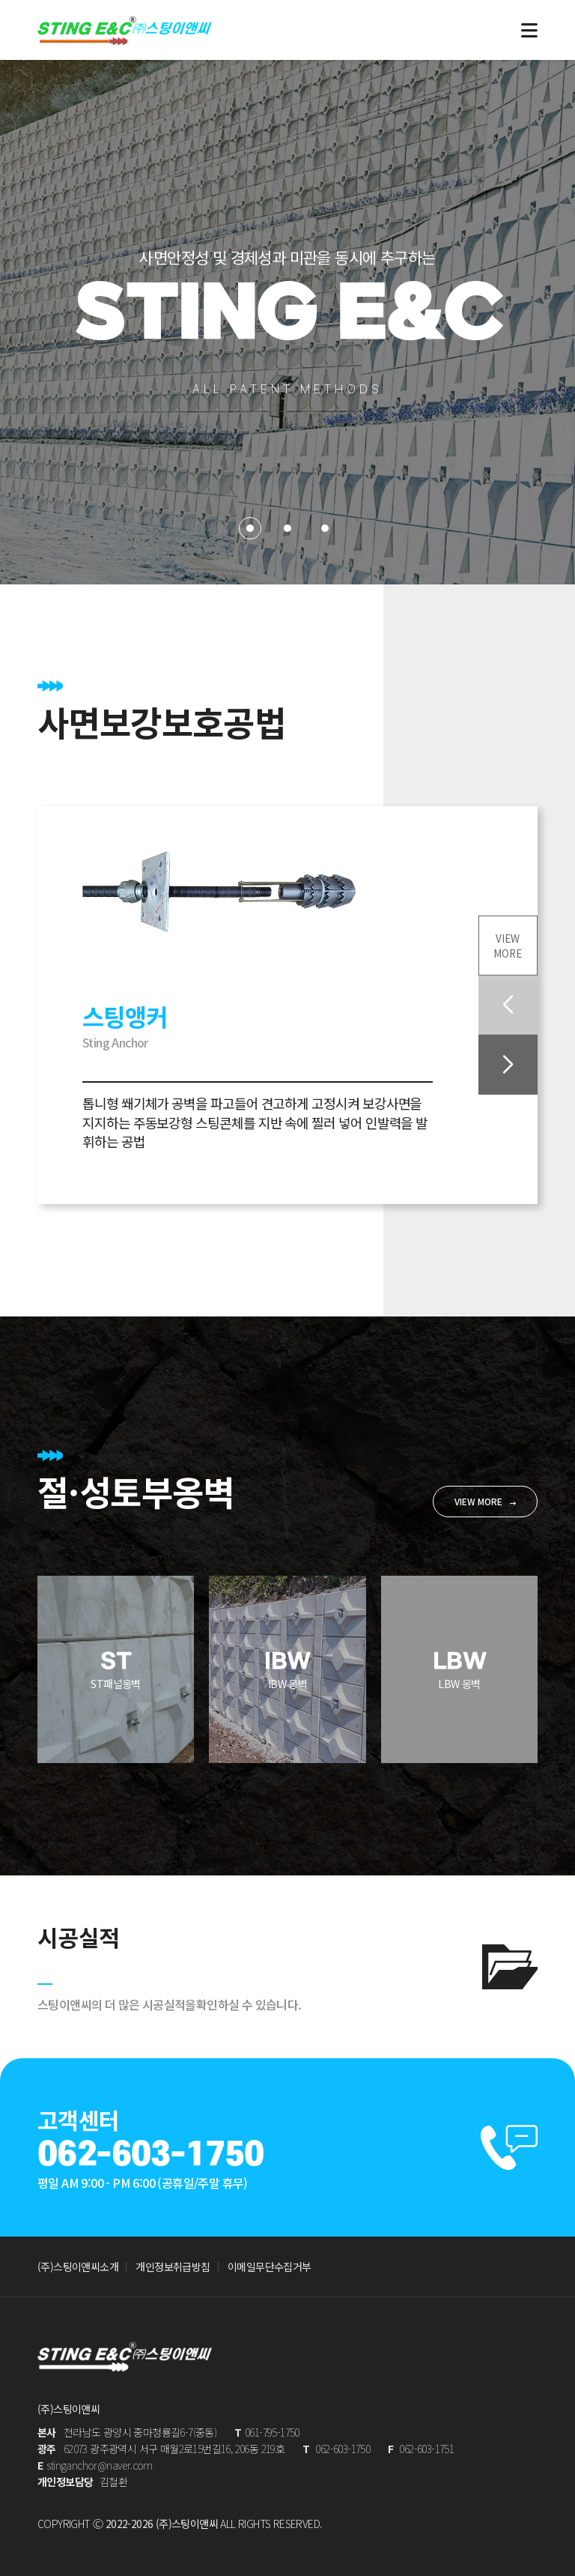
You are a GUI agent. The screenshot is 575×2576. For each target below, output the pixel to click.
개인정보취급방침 (173, 2266)
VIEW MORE (478, 1499)
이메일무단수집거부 (269, 2266)
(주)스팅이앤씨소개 (77, 2266)
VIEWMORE (507, 943)
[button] (507, 1066)
